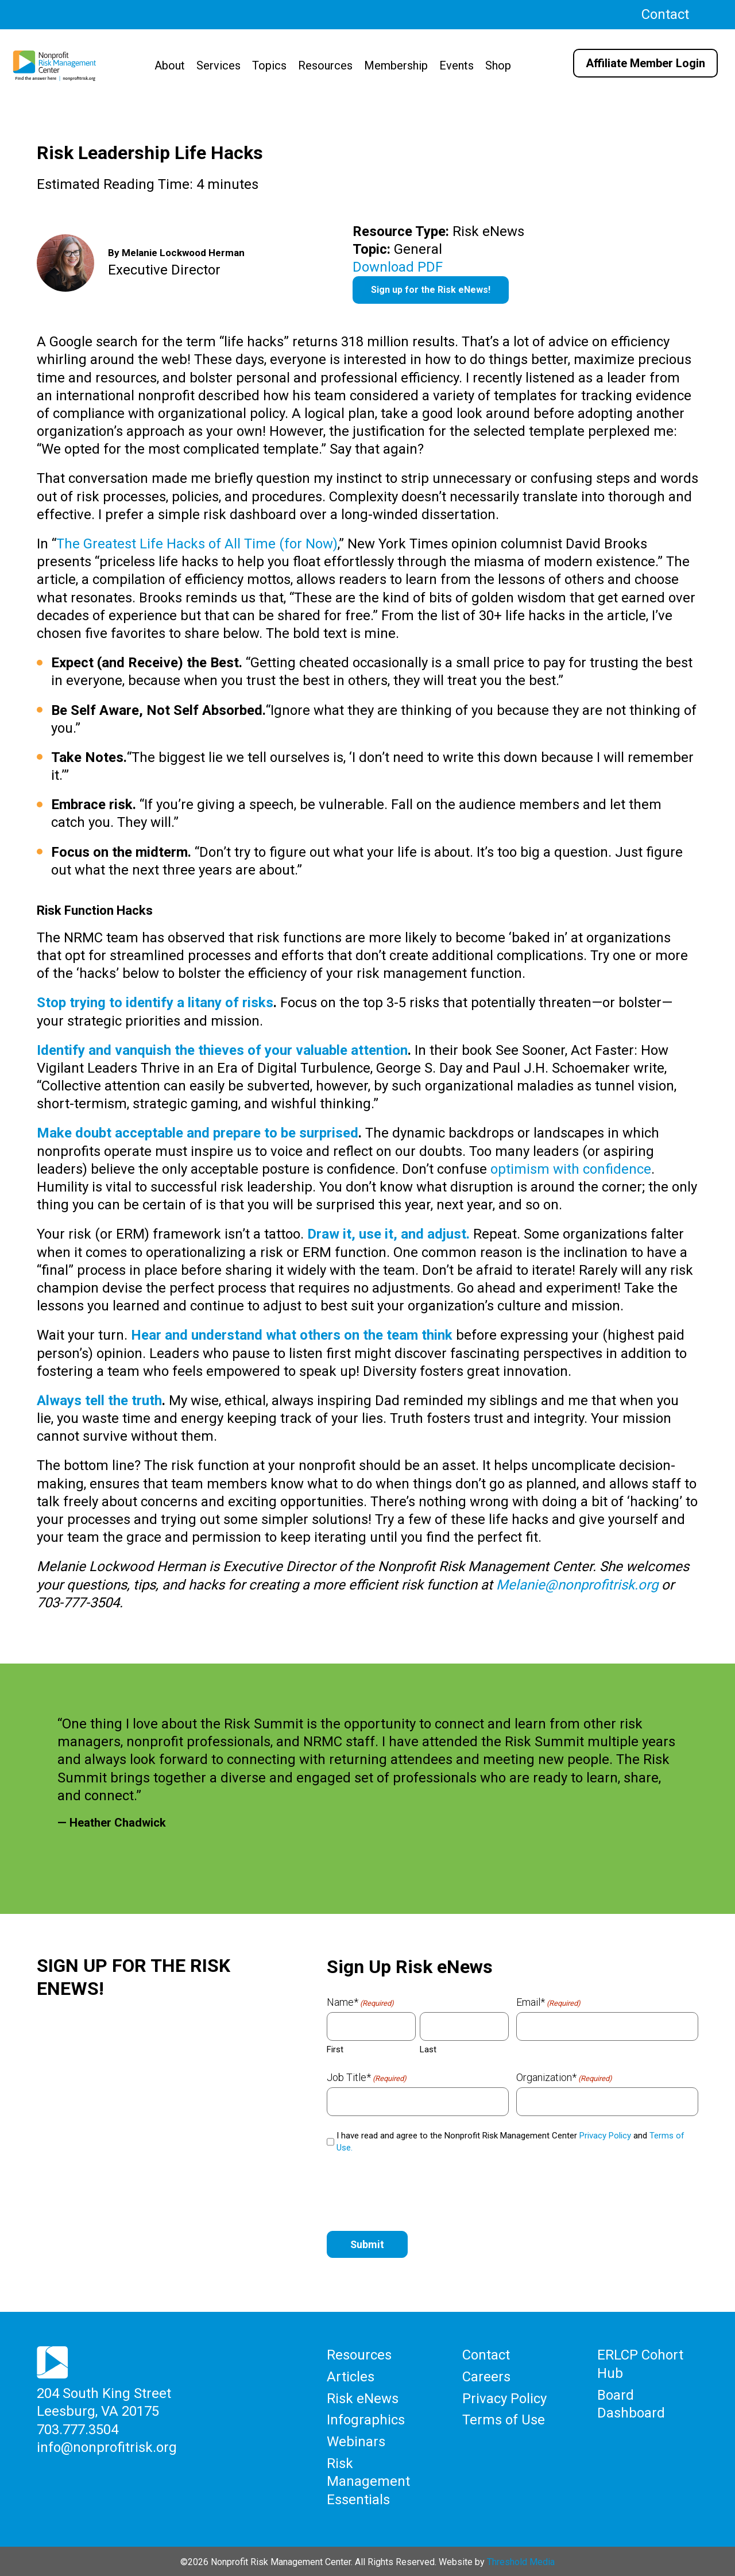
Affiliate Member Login (645, 63)
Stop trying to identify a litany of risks (155, 1003)
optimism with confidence (570, 1169)
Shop (498, 65)
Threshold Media (521, 2560)
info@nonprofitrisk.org (107, 2447)
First (335, 2049)
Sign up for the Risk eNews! (430, 289)
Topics (269, 65)
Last (428, 2049)
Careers (486, 2377)
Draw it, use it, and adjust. (388, 1234)
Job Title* (367, 2077)
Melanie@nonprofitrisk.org (577, 1585)
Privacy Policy (605, 2135)
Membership (396, 65)
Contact (665, 14)
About (169, 65)
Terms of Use (503, 2419)
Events (456, 65)
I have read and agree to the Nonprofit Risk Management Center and (510, 2141)
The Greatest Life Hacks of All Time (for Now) (197, 544)
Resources (325, 65)
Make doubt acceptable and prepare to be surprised (197, 1133)
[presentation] (414, 2190)
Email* (548, 2002)
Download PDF (398, 267)
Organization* (564, 2077)
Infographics (366, 2419)
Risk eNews (363, 2398)
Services (218, 65)
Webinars (356, 2440)
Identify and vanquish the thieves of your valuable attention (222, 1050)
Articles (350, 2377)
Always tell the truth (99, 1401)
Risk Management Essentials (368, 2479)
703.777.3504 (77, 2429)
